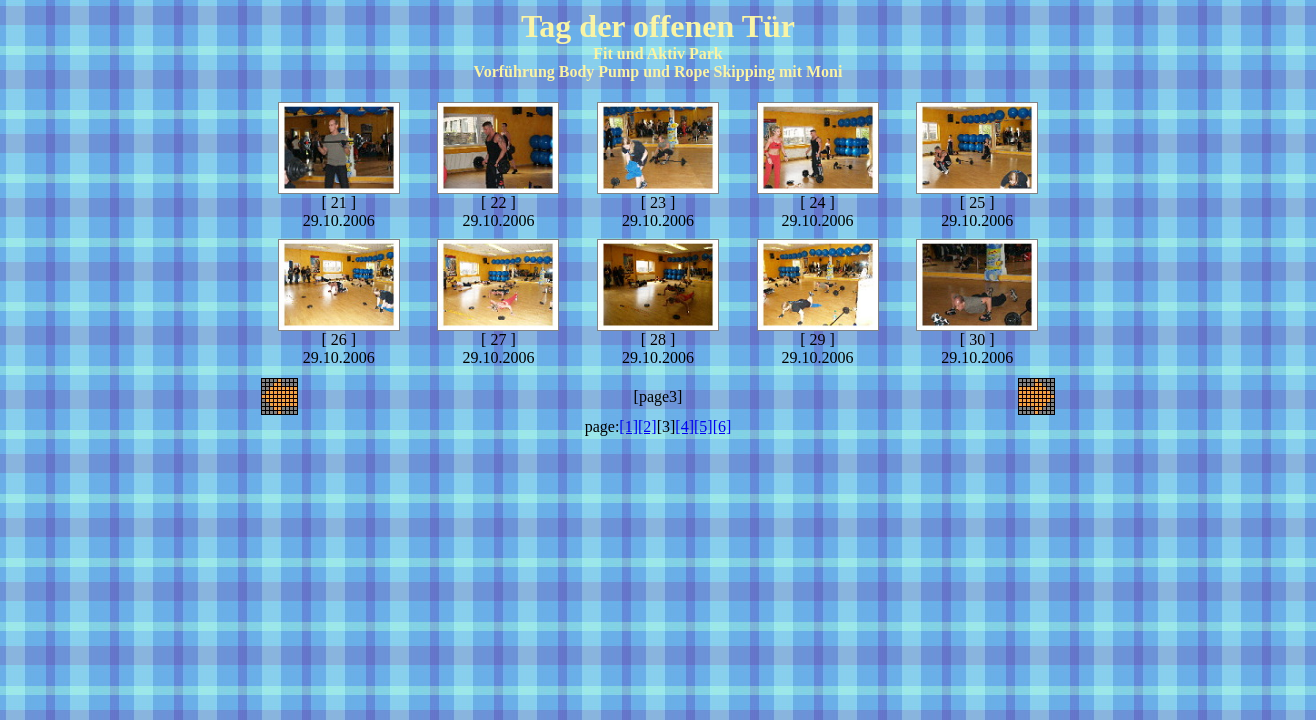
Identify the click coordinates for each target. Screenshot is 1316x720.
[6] (722, 426)
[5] (703, 426)
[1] (628, 426)
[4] (684, 426)
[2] (647, 426)
